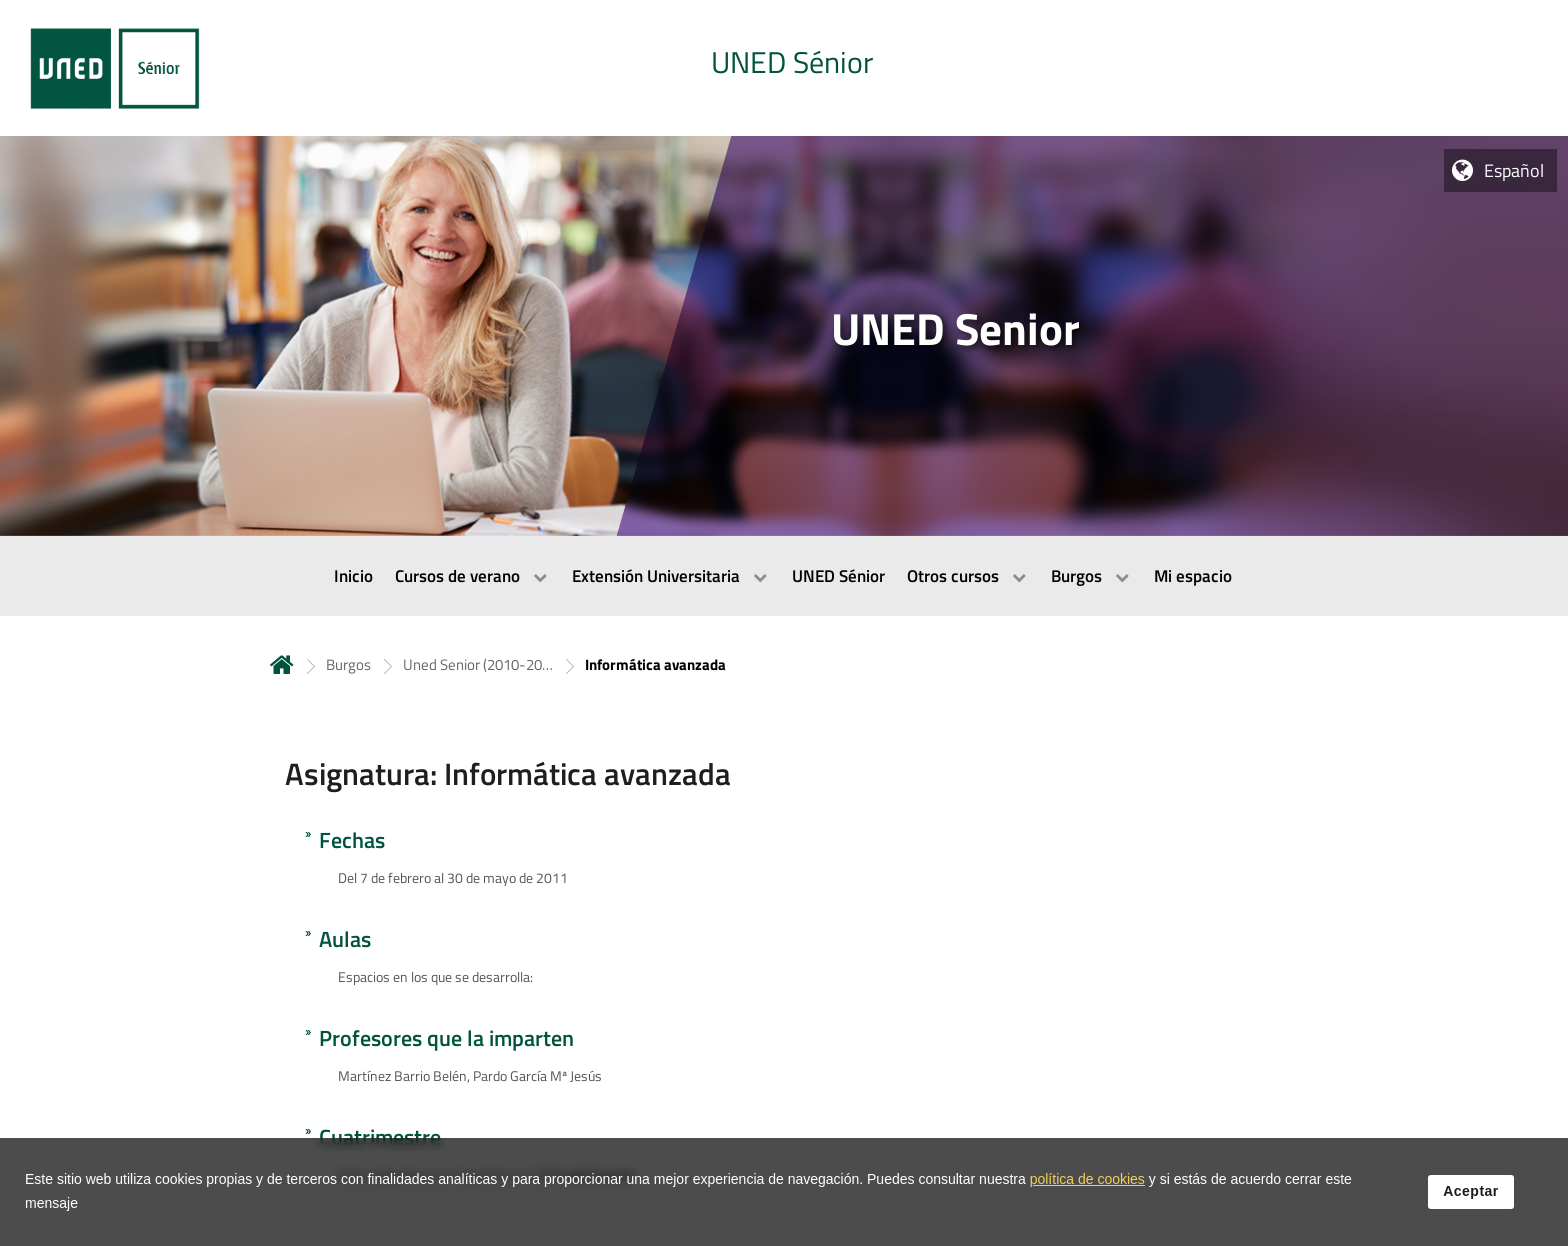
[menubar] (784, 576)
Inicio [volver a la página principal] (282, 664)
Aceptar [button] (1471, 1193)
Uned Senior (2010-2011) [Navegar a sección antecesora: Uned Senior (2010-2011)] (478, 664)
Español (1514, 170)
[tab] (784, 68)
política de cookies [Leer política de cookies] (1087, 1181)
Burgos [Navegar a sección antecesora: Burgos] (348, 664)
